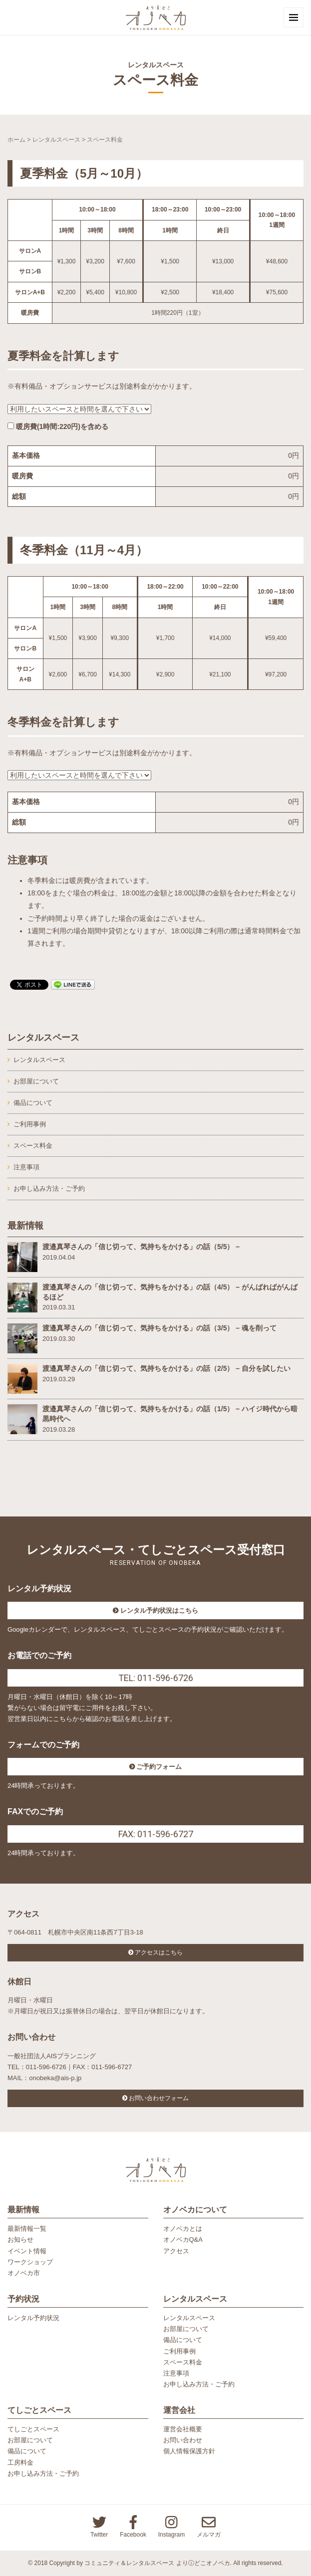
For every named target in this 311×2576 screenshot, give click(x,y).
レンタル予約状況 (33, 2318)
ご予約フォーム (159, 1766)
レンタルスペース (56, 139)
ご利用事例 (179, 2351)
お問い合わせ (182, 2440)
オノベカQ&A (183, 2239)
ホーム (16, 139)
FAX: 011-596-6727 (155, 1834)
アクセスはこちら (159, 1952)
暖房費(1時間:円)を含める (57, 426)
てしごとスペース (33, 2429)
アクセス (176, 2251)
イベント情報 (26, 2251)
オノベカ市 (23, 2273)
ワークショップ (30, 2262)
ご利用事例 (29, 1124)
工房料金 (20, 2462)
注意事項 (26, 1167)
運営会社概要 (182, 2429)
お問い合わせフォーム (159, 2098)
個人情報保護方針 (189, 2451)
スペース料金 (32, 1145)
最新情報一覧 (26, 2228)
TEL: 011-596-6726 (155, 1678)
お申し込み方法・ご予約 (49, 1188)
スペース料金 (182, 2362)
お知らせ (20, 2239)
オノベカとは (182, 2228)
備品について (32, 1102)
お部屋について (36, 1081)
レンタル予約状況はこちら (159, 1610)
